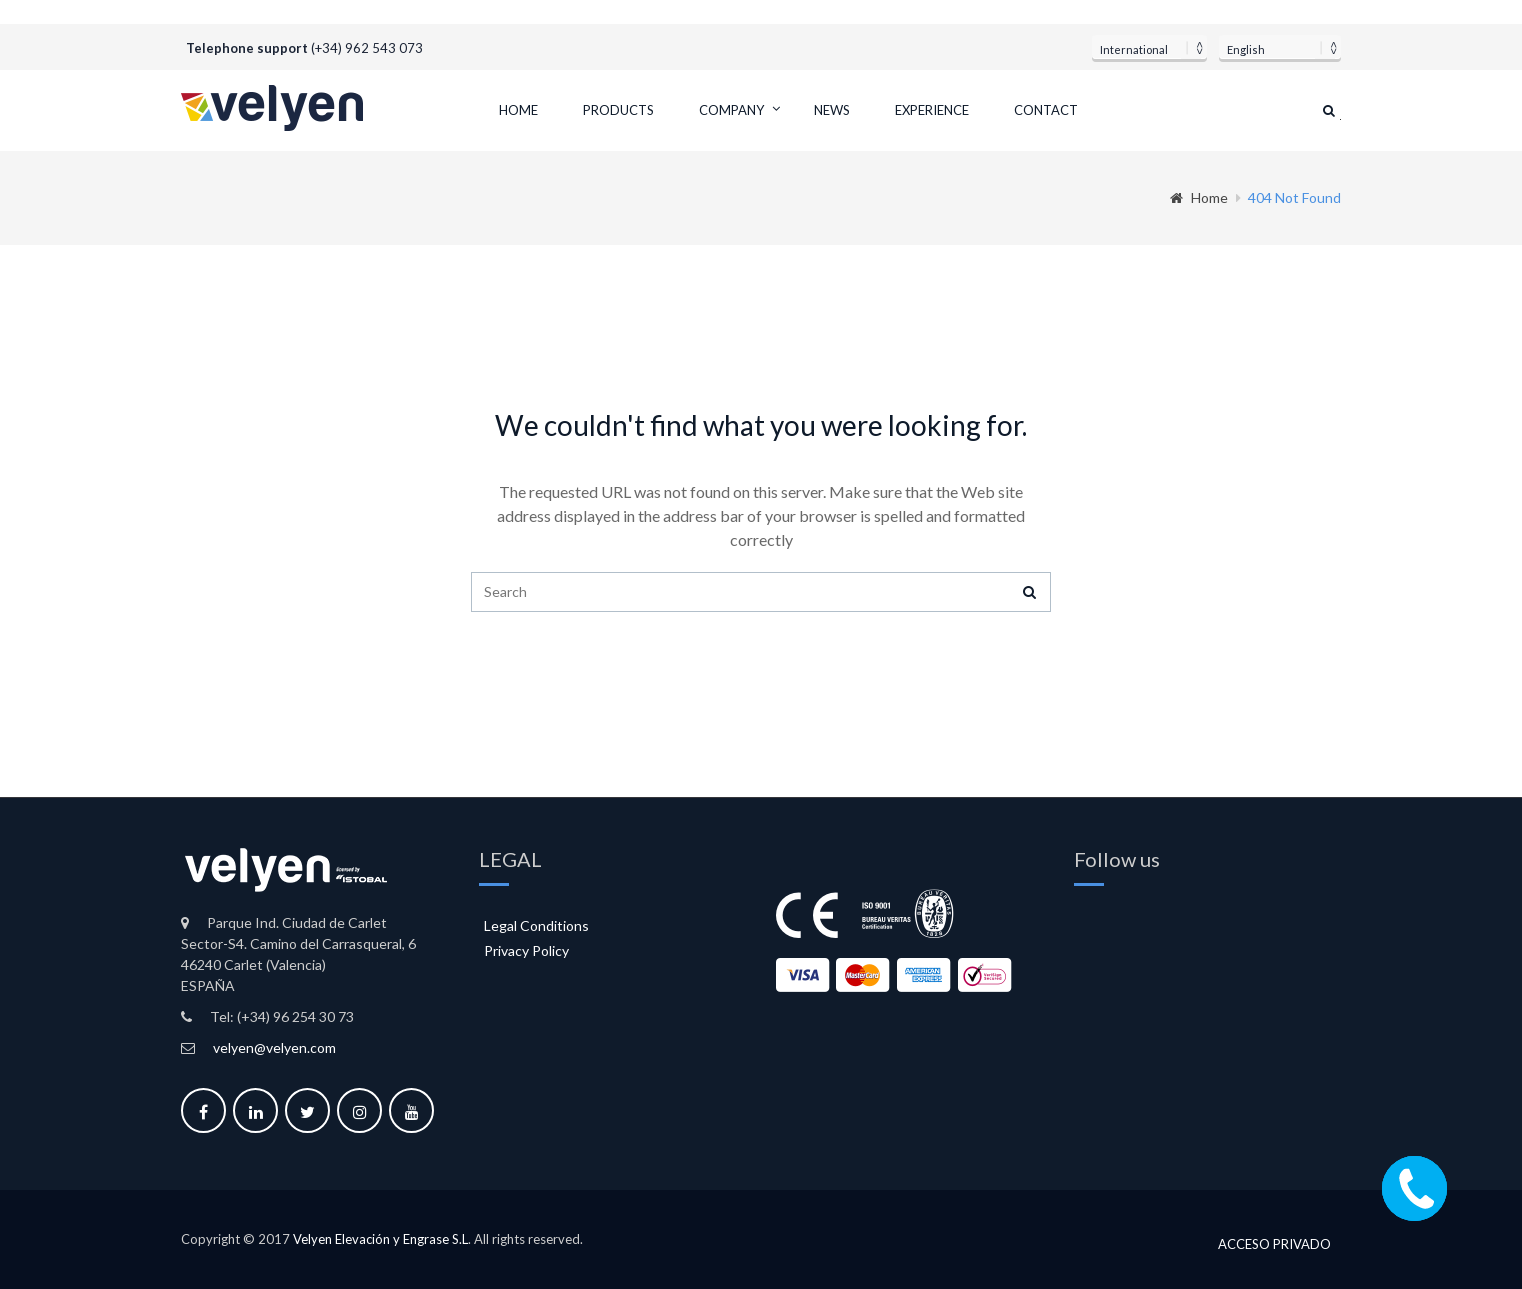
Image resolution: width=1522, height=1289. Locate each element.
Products (618, 110)
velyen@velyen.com (274, 1047)
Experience (932, 110)
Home (518, 110)
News (832, 110)
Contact (1046, 110)
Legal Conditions (536, 925)
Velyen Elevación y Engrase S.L (380, 1239)
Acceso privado (1274, 1240)
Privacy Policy (526, 950)
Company (731, 110)
